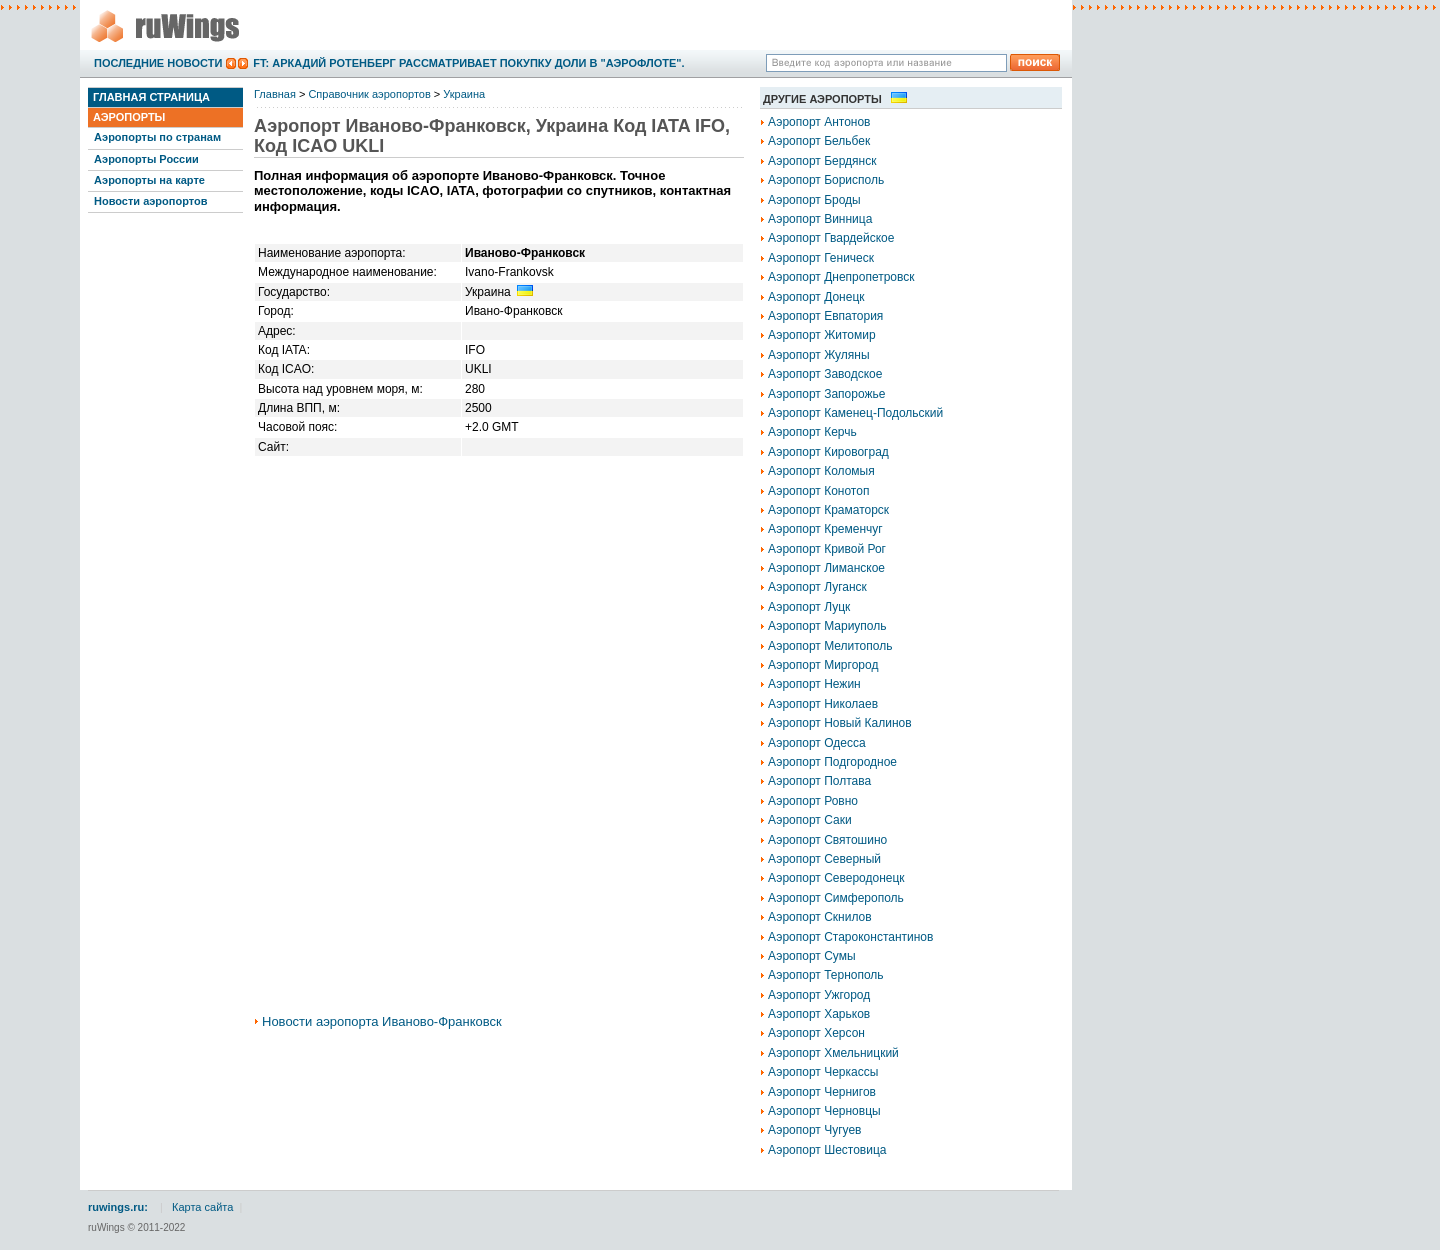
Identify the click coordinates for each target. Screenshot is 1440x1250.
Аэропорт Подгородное (832, 762)
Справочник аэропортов (369, 94)
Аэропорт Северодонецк (836, 878)
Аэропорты (129, 117)
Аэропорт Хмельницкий (833, 1053)
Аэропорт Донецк (816, 297)
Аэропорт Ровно (813, 801)
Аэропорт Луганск (817, 587)
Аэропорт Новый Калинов (840, 723)
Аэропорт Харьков (819, 1014)
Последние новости (158, 63)
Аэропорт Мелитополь (830, 646)
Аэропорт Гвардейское (831, 238)
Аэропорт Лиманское (826, 568)
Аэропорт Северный (824, 859)
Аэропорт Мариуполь (827, 626)
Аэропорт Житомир (822, 335)
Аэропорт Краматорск (828, 510)
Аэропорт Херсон (816, 1033)
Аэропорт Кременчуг (825, 529)
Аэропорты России (146, 159)
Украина (464, 94)
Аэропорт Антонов (819, 122)
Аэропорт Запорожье (826, 394)
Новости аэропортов (150, 201)
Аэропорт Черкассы (823, 1072)
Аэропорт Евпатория (825, 316)
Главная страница (151, 97)
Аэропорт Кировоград (828, 452)
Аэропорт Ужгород (819, 995)
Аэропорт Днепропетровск (841, 277)
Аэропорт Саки (810, 820)
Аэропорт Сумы (812, 956)
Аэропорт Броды (814, 200)
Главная (275, 94)
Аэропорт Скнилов (820, 917)
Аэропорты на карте (149, 180)
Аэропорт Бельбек (819, 141)
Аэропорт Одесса (817, 743)
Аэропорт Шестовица (827, 1150)
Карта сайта (202, 1207)
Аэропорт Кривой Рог (827, 549)
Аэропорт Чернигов (822, 1092)
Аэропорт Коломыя (821, 471)
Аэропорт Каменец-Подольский (855, 413)
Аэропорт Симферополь (836, 898)
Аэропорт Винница (820, 219)
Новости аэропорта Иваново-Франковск (382, 1021)
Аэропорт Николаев (823, 704)
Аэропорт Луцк (809, 607)
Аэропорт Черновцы (824, 1111)
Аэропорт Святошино (827, 840)
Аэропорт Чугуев (814, 1130)
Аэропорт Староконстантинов (850, 937)
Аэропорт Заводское (825, 374)
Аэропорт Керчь (812, 432)
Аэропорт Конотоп (818, 491)
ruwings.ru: (118, 1207)
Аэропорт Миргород (823, 665)
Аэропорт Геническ (821, 258)
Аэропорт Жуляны (819, 355)
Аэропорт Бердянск (822, 161)
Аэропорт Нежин (814, 684)
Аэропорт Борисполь (826, 180)
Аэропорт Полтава (819, 781)
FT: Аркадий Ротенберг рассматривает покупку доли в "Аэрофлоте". (468, 63)
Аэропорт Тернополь (826, 975)
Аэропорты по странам (157, 137)
